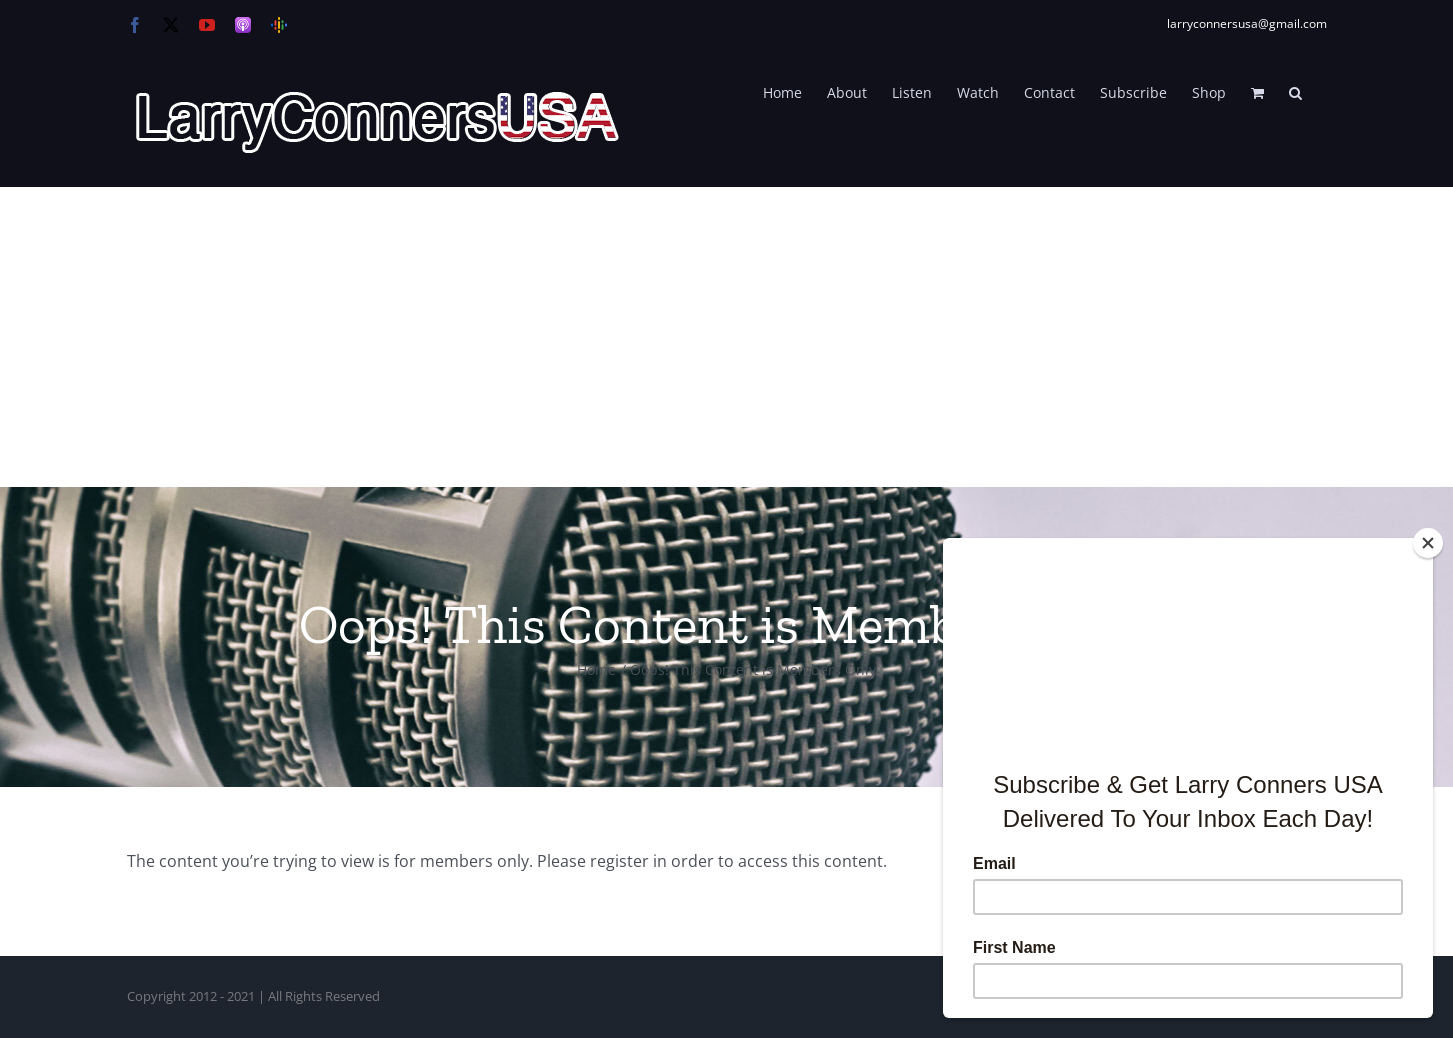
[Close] (1428, 543)
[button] (1295, 91)
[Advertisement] (727, 337)
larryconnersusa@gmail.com (1247, 23)
